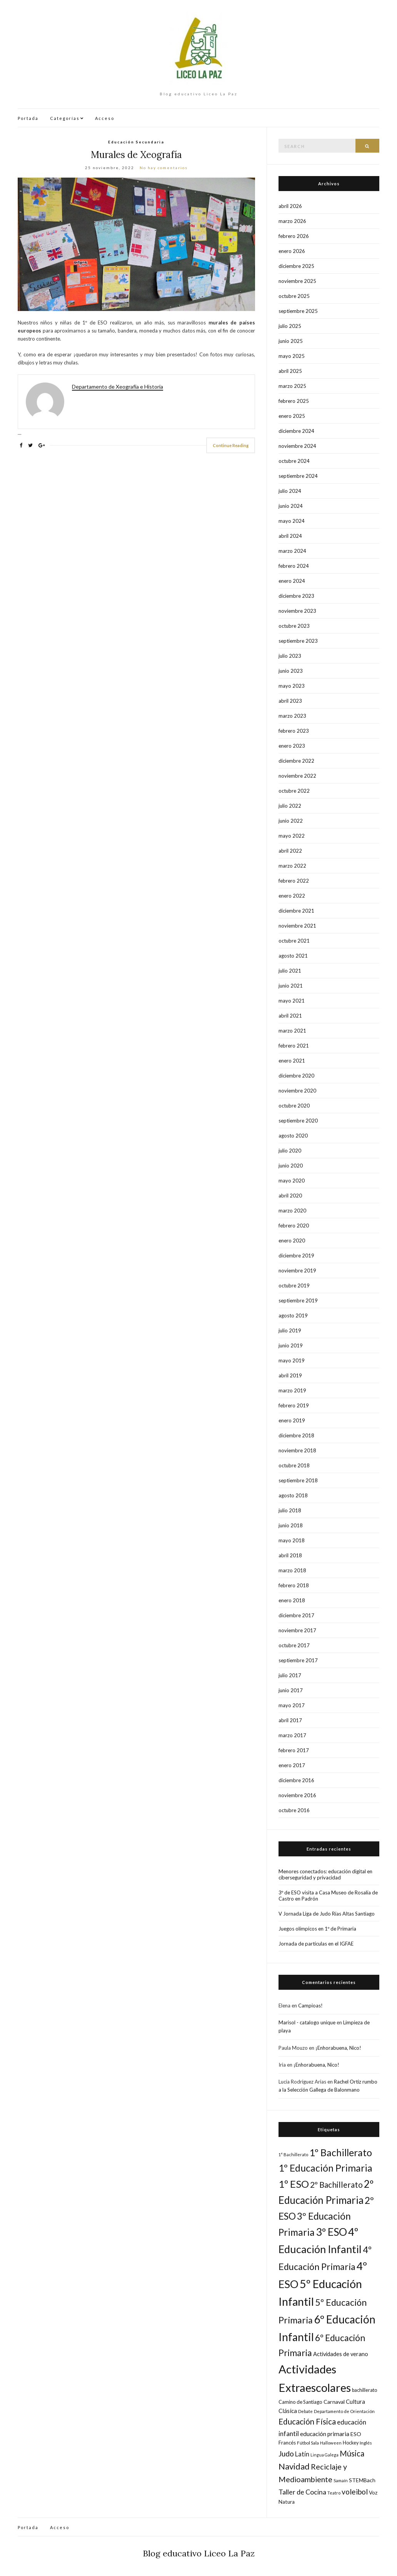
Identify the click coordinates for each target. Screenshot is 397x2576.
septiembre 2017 (298, 1660)
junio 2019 (291, 1345)
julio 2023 (290, 656)
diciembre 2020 (296, 1076)
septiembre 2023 (298, 641)
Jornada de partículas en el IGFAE (316, 1944)
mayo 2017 (292, 1705)
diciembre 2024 (296, 431)
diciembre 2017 (296, 1615)
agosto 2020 (293, 1136)
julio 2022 (290, 806)
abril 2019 (290, 1375)
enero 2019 (292, 1420)
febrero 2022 (294, 881)
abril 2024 (290, 536)
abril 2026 (290, 206)
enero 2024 (292, 581)
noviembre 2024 (297, 446)
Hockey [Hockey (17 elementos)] (351, 2443)
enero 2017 (292, 1765)
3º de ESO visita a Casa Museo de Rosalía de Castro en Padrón (328, 1895)
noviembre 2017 (297, 1630)
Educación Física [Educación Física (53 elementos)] (307, 2421)
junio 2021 (291, 986)
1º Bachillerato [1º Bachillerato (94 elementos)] (340, 2152)
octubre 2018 (294, 1465)
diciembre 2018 (296, 1435)
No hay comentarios (164, 167)
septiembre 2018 (298, 1480)
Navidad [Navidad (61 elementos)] (294, 2466)
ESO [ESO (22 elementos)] (355, 2434)
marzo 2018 (292, 1570)
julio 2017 (290, 1675)
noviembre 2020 (297, 1091)
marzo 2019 (292, 1390)
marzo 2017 (292, 1735)
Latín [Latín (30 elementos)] (302, 2454)
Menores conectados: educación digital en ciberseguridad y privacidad (325, 1874)
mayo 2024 (292, 521)
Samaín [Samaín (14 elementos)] (341, 2480)
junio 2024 (291, 506)
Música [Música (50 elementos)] (352, 2453)
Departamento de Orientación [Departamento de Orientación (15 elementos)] (344, 2411)
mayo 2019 (292, 1360)
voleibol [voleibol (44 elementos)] (355, 2491)
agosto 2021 (293, 956)
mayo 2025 (292, 356)
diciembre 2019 (296, 1255)
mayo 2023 (292, 686)
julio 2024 (290, 491)
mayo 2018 (292, 1540)
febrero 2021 (294, 1046)
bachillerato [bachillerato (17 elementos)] (364, 2390)
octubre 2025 (294, 296)
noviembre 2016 (297, 1795)
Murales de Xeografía (136, 155)
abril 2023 (290, 701)
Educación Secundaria (136, 142)
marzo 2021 (292, 1031)
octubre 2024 (294, 461)
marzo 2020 (292, 1210)
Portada (28, 118)
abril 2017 (290, 1720)
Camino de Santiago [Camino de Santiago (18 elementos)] (300, 2402)
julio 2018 (290, 1510)
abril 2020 (290, 1195)
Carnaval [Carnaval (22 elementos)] (334, 2401)
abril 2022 (290, 851)
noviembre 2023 (297, 611)
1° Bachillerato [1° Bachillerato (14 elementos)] (293, 2154)
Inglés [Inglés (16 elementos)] (366, 2443)
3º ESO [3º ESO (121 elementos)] (331, 2232)
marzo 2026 (292, 221)
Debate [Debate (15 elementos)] (305, 2411)
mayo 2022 (292, 836)
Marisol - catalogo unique (307, 2022)
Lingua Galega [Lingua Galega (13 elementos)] (324, 2454)
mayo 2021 (292, 1001)
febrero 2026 (294, 236)
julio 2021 (290, 971)
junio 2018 (291, 1525)
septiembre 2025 (298, 311)
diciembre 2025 (296, 266)
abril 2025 (290, 371)
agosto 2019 (293, 1315)
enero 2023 (292, 746)
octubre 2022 (294, 791)
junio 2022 (291, 821)
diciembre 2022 (296, 761)
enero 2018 (292, 1600)
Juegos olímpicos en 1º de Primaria (317, 1929)
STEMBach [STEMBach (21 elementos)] (362, 2480)
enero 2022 (292, 896)
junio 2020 (291, 1165)
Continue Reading (231, 445)
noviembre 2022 (297, 776)
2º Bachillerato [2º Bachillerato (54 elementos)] (336, 2184)
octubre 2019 (294, 1285)
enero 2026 (292, 251)
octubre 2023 (294, 626)
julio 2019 (290, 1330)
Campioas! (310, 2005)
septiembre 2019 (298, 1300)
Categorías (65, 118)
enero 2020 (292, 1240)
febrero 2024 (294, 566)
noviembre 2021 (297, 926)
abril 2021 (290, 1016)
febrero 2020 (294, 1225)
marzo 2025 (292, 386)
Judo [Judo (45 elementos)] (286, 2453)
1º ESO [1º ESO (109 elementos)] (294, 2184)
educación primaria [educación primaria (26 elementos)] (324, 2433)
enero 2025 (292, 416)
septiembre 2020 (298, 1121)
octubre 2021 (294, 941)
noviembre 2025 (297, 281)
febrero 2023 (294, 731)
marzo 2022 (292, 866)
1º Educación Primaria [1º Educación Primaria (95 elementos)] (325, 2168)
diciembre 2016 (296, 1780)
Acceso (104, 118)
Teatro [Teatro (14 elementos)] (333, 2492)
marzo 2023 (292, 716)
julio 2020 (290, 1150)
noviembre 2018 (297, 1450)
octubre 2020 (294, 1106)
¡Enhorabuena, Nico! (338, 2048)
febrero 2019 (294, 1405)
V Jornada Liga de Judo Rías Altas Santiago (327, 1914)
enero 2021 (292, 1061)
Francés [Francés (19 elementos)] (287, 2443)
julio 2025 (290, 326)
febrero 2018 (294, 1585)
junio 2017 (291, 1690)
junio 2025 (291, 341)
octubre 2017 (294, 1645)
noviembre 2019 (297, 1270)
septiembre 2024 (298, 476)
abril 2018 (290, 1555)
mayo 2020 (292, 1180)
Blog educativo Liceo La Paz (199, 2553)
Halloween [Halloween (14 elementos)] (331, 2442)
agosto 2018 (293, 1495)
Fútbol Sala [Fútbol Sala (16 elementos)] (308, 2443)
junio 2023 (291, 671)
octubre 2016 (294, 1810)
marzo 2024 (292, 551)
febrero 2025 (294, 401)
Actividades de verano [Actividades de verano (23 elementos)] (340, 2354)
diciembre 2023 (296, 596)
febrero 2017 (294, 1750)
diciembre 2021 (296, 911)
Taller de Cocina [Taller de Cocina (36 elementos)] (302, 2492)
